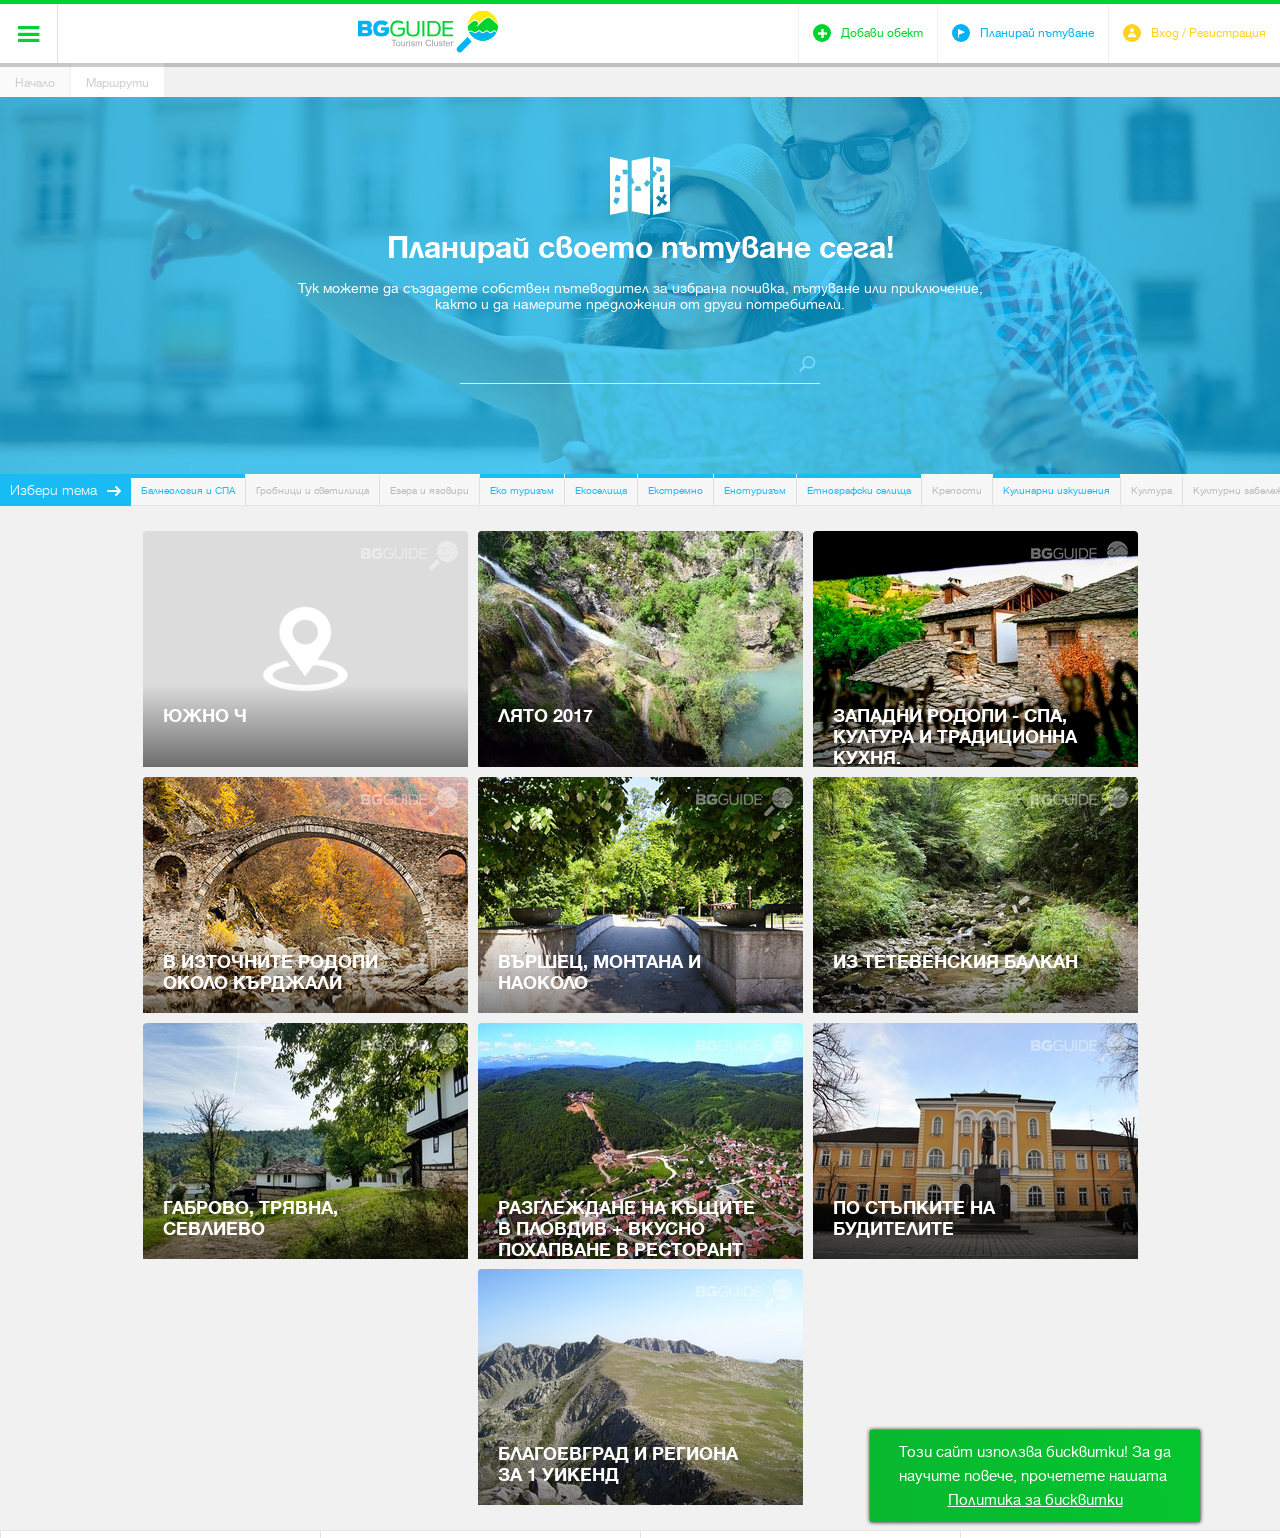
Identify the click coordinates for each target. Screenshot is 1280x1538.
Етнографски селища (859, 490)
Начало (35, 83)
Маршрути (117, 83)
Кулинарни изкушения (1056, 490)
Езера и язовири (429, 490)
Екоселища (601, 490)
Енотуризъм (755, 490)
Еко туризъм (522, 490)
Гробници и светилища (312, 490)
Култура (1151, 490)
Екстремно (675, 490)
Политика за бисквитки (1035, 1500)
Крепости (957, 490)
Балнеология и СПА (188, 490)
